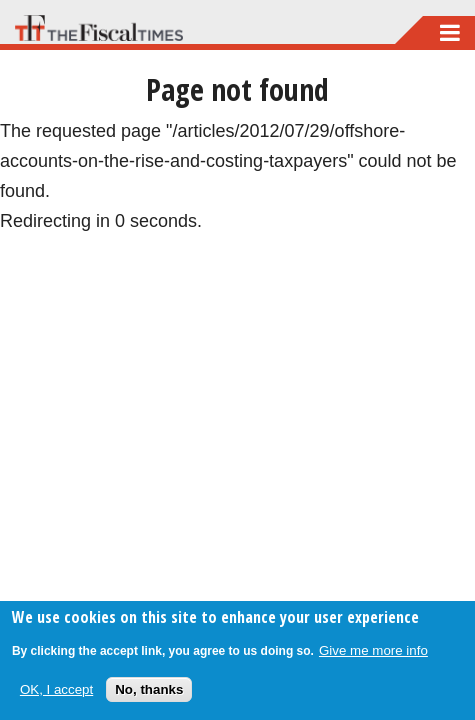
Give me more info (373, 650)
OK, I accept (56, 689)
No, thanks (149, 689)
